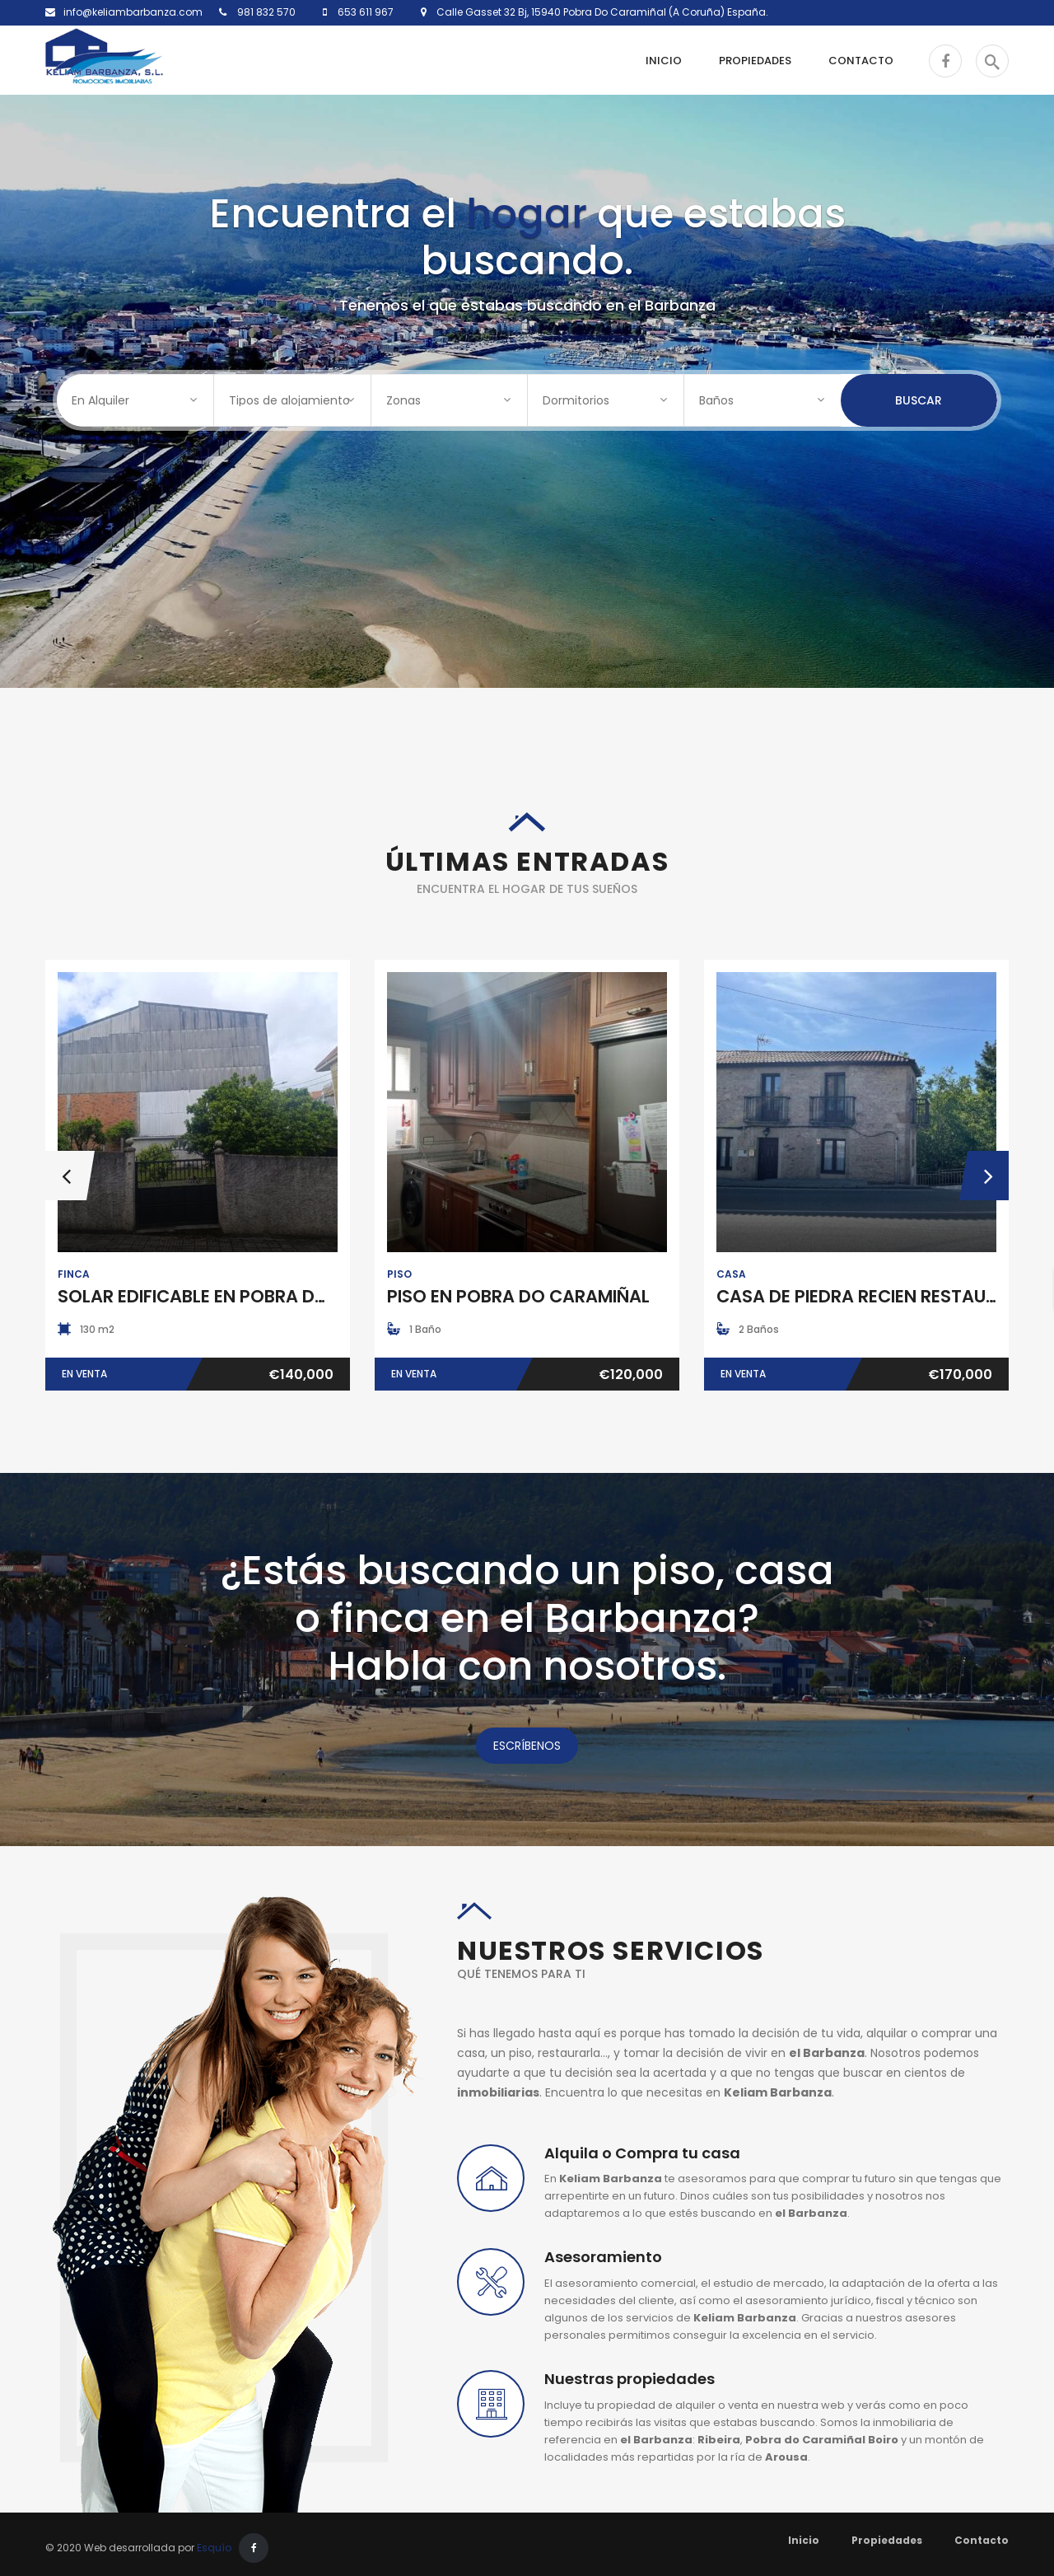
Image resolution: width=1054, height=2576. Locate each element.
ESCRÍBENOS (527, 1745)
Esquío (214, 2548)
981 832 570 (265, 12)
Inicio (803, 2540)
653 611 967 (364, 12)
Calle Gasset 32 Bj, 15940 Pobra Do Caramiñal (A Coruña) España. (597, 12)
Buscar (918, 400)
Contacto (981, 2540)
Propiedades (886, 2540)
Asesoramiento (603, 2256)
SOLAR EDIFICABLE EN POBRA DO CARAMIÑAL (245, 1296)
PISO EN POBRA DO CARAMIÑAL (518, 1296)
